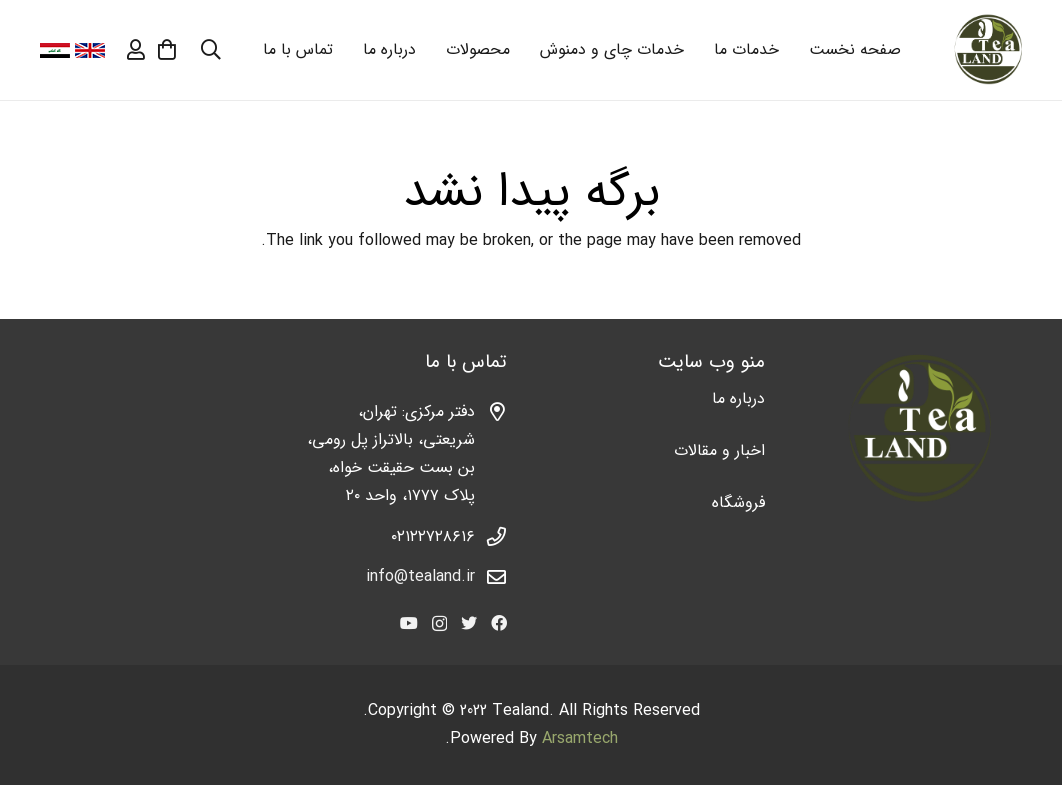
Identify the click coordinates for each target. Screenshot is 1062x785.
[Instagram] (439, 624)
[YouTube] (409, 623)
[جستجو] (211, 50)
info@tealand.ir (420, 576)
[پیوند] (987, 50)
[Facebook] (499, 623)
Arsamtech (580, 738)
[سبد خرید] (167, 50)
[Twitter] (469, 623)
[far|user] (136, 49)
